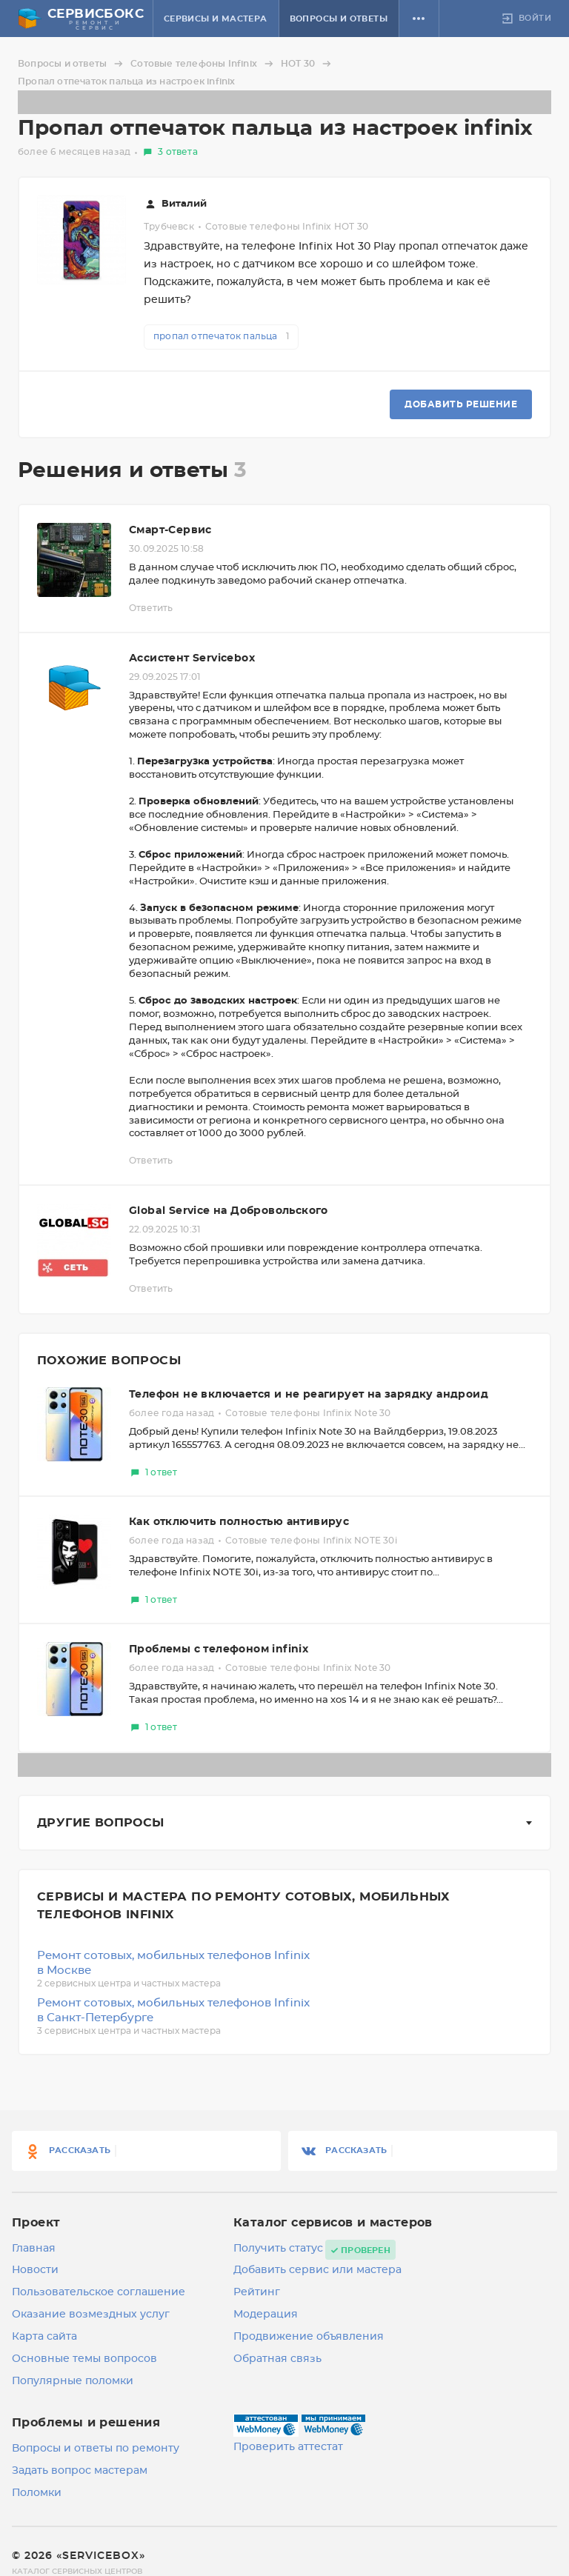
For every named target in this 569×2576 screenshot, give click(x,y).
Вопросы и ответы (338, 19)
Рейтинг (256, 2292)
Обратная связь (277, 2359)
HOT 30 (308, 64)
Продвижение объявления (308, 2337)
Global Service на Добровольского (228, 1211)
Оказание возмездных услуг (91, 2314)
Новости (35, 2270)
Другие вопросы (100, 1823)
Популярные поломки (72, 2381)
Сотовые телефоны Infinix (204, 64)
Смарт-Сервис (170, 530)
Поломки (36, 2493)
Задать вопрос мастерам (79, 2471)
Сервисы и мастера (215, 19)
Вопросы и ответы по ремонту (95, 2448)
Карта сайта (44, 2337)
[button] (419, 18)
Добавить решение (461, 404)
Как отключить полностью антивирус (239, 1522)
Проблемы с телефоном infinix (218, 1649)
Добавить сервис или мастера (317, 2270)
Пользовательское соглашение (98, 2292)
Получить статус (278, 2248)
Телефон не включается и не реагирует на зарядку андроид (308, 1394)
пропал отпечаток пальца (221, 336)
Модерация (265, 2314)
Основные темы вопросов (84, 2359)
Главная (34, 2248)
